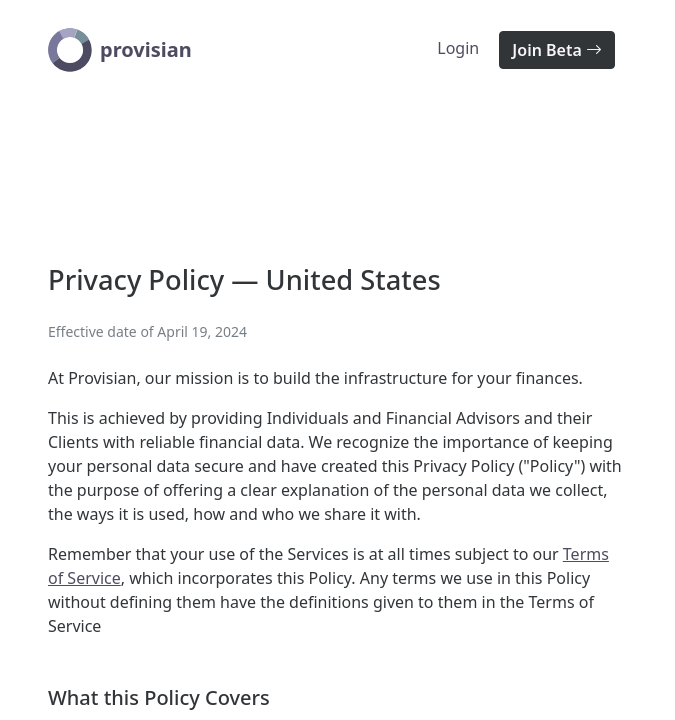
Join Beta (557, 50)
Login (458, 48)
